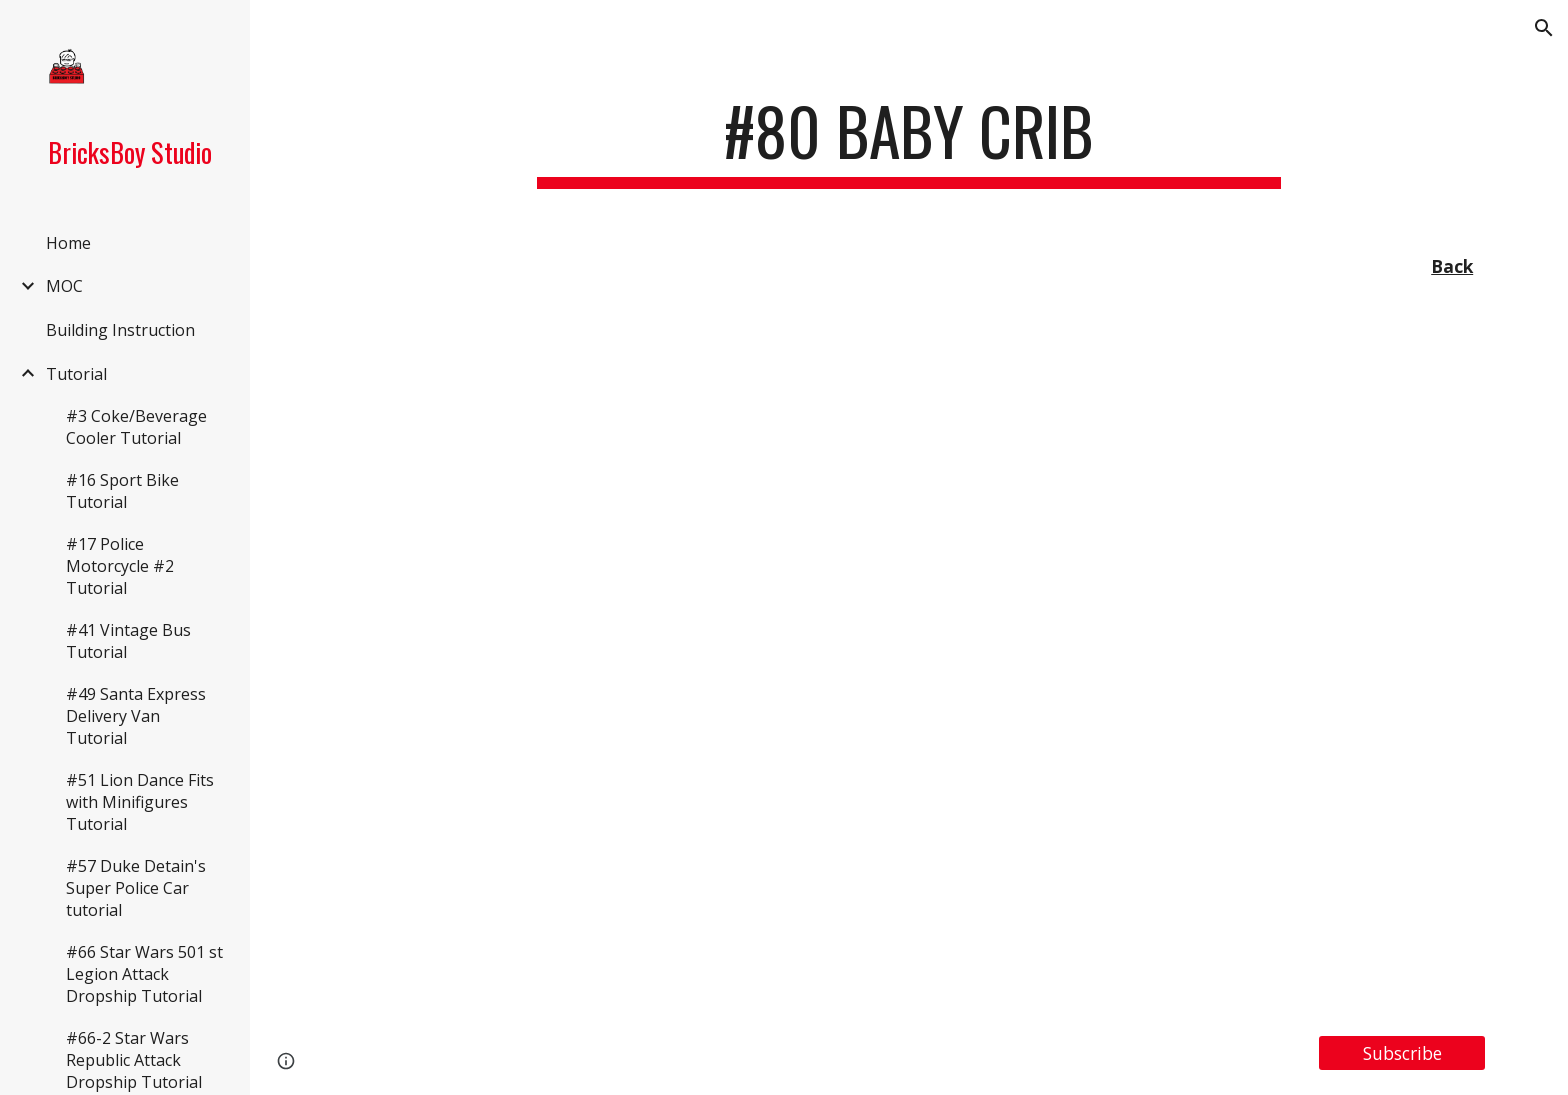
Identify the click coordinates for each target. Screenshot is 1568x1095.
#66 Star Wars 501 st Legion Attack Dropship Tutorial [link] (144, 974)
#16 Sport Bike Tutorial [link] (122, 491)
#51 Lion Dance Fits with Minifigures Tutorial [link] (140, 802)
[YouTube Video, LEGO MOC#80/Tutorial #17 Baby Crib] (909, 662)
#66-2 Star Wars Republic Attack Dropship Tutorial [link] (134, 1060)
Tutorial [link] (76, 374)
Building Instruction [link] (120, 330)
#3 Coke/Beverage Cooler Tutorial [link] (136, 427)
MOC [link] (64, 286)
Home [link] (68, 243)
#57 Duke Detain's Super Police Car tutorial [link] (136, 888)
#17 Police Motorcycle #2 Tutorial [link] (120, 566)
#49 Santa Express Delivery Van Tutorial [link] (136, 716)
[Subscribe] (1402, 1052)
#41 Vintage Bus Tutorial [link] (128, 641)
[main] (909, 140)
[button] (1544, 28)
